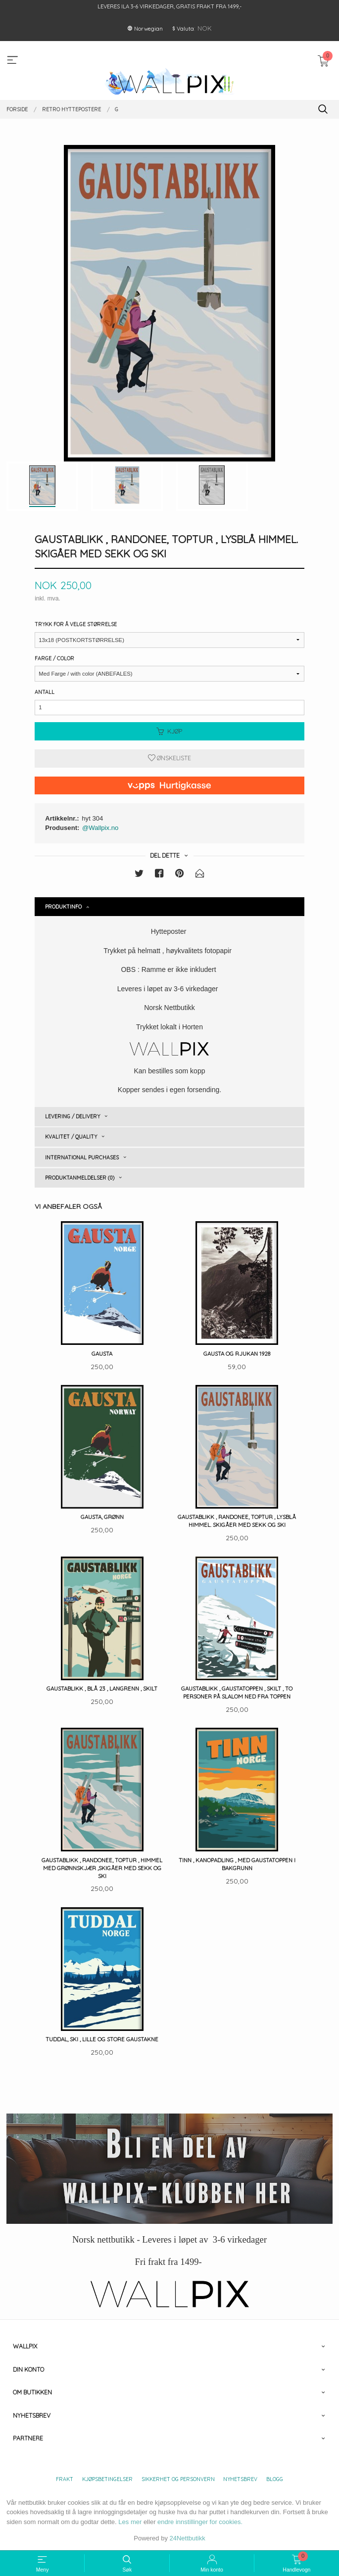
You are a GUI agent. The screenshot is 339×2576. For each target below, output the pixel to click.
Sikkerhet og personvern (178, 2479)
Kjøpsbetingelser (107, 2479)
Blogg (274, 2479)
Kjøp (169, 731)
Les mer (130, 2522)
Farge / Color (54, 658)
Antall (44, 692)
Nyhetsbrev (240, 2479)
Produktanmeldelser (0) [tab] (79, 1177)
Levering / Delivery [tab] (72, 1116)
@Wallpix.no (100, 827)
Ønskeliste (169, 758)
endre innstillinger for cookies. (199, 2522)
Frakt (64, 2479)
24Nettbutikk (187, 2538)
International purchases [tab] (82, 1157)
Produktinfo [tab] (63, 906)
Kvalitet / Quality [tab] (71, 1136)
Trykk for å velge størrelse (76, 624)
